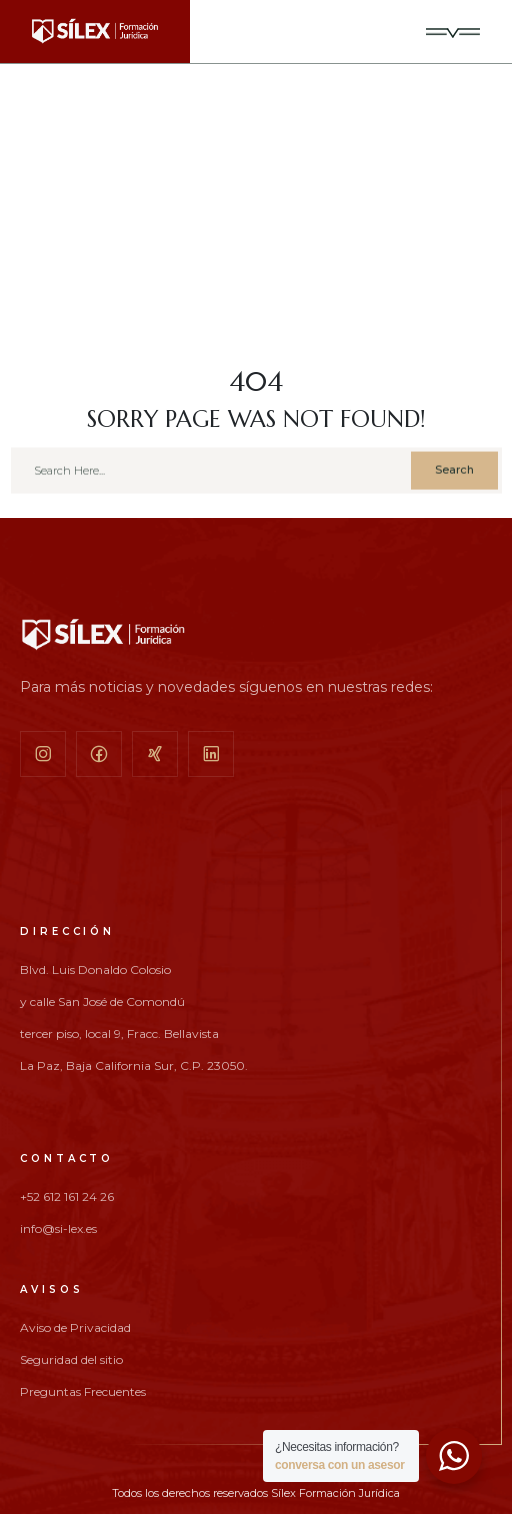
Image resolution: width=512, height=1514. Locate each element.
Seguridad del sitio (71, 1360)
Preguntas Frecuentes (83, 1392)
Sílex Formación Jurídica (335, 1493)
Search (454, 475)
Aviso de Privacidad (75, 1328)
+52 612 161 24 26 (67, 1197)
